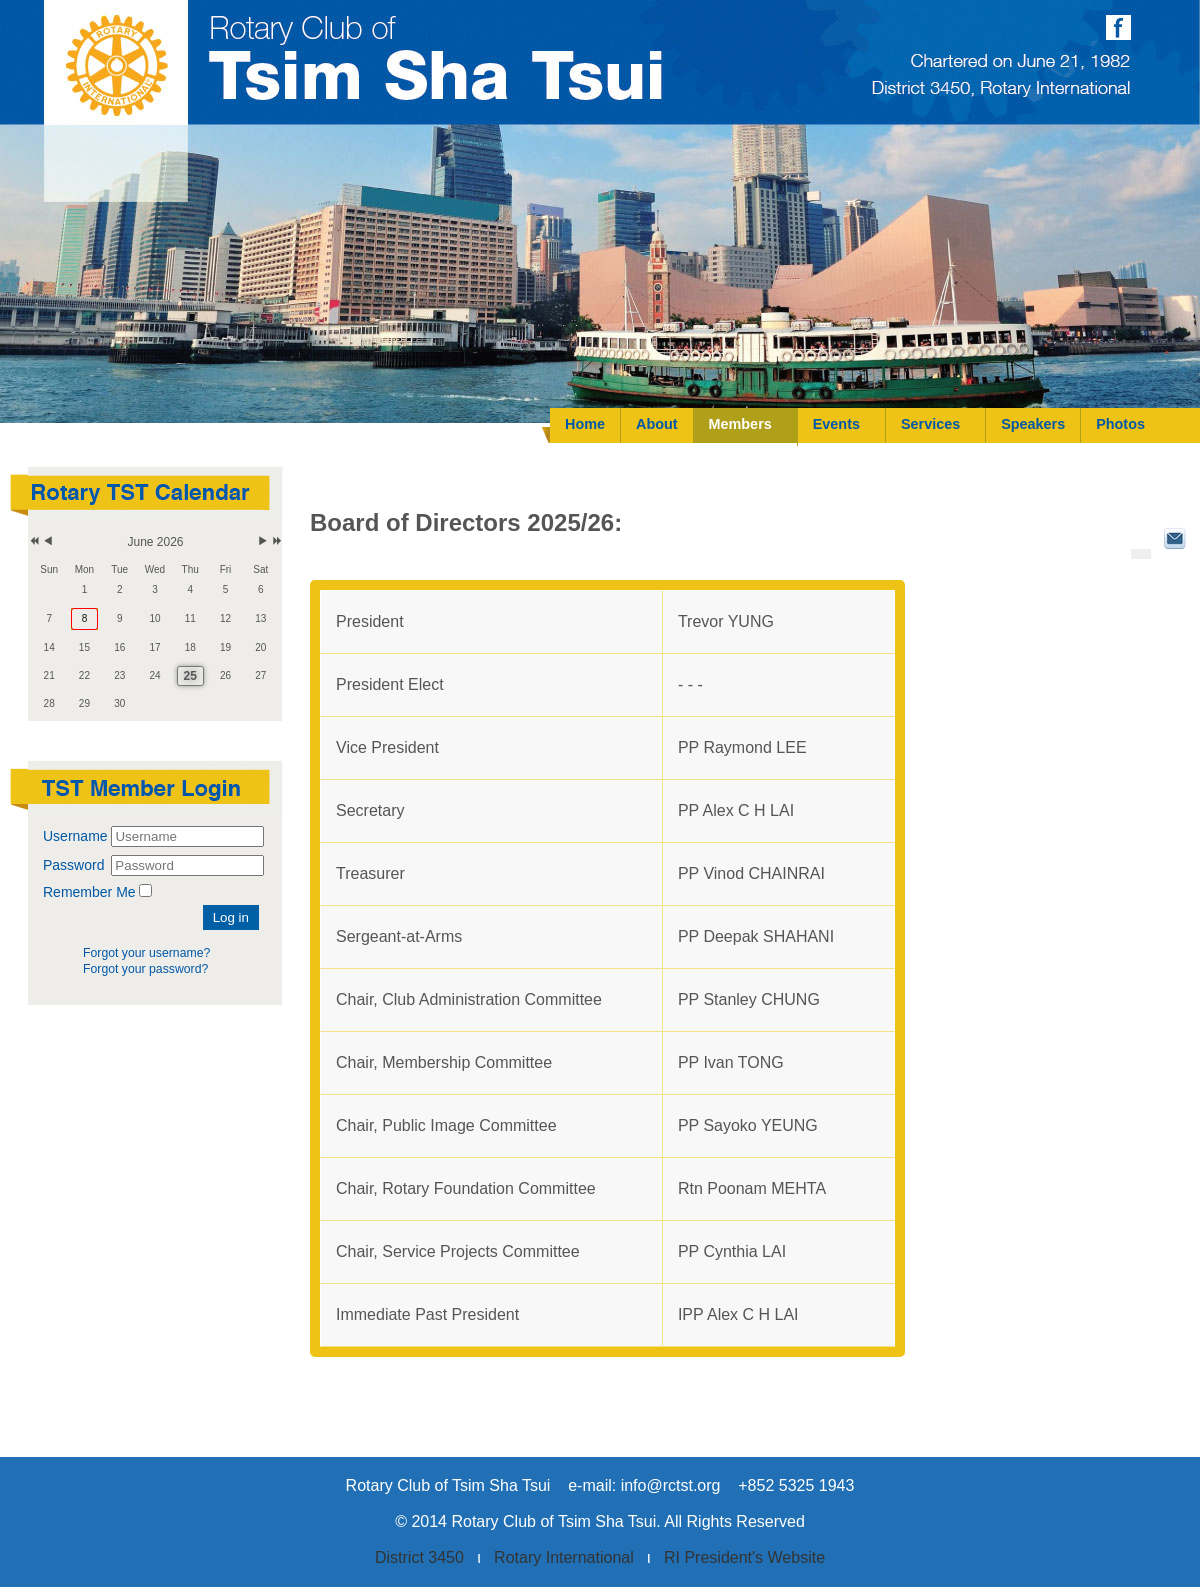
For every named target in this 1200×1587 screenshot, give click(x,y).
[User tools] (1141, 554)
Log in (231, 917)
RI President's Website (744, 1557)
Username (75, 836)
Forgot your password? (145, 969)
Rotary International (564, 1557)
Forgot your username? (146, 953)
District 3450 (419, 1557)
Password (75, 865)
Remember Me (89, 892)
